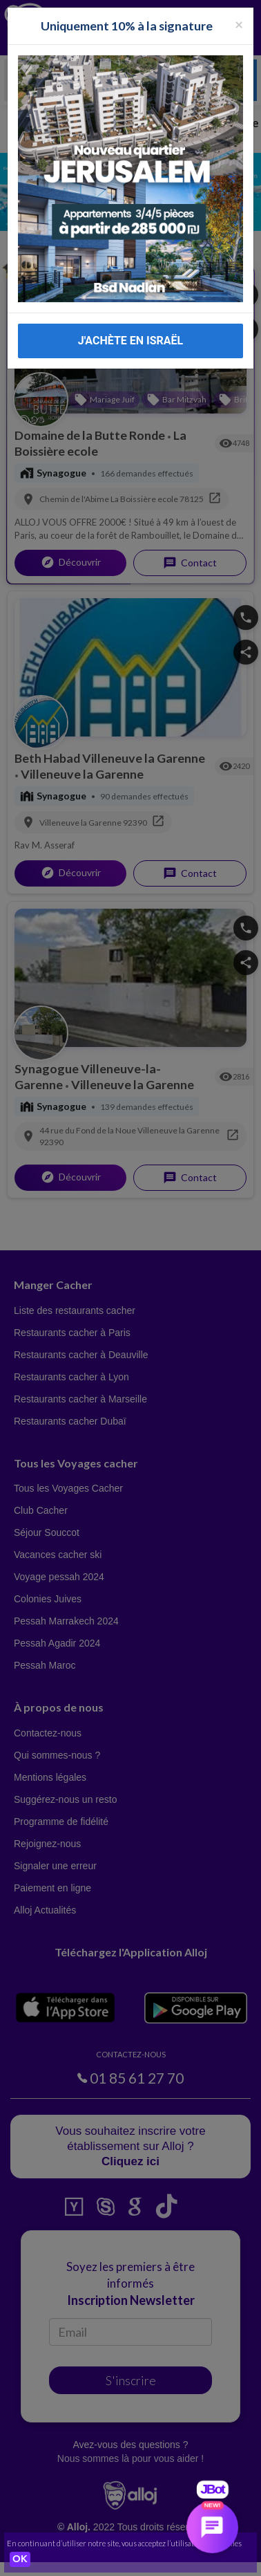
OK (20, 2559)
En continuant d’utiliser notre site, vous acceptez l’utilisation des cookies (124, 2543)
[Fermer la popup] (239, 23)
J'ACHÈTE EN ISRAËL (130, 339)
